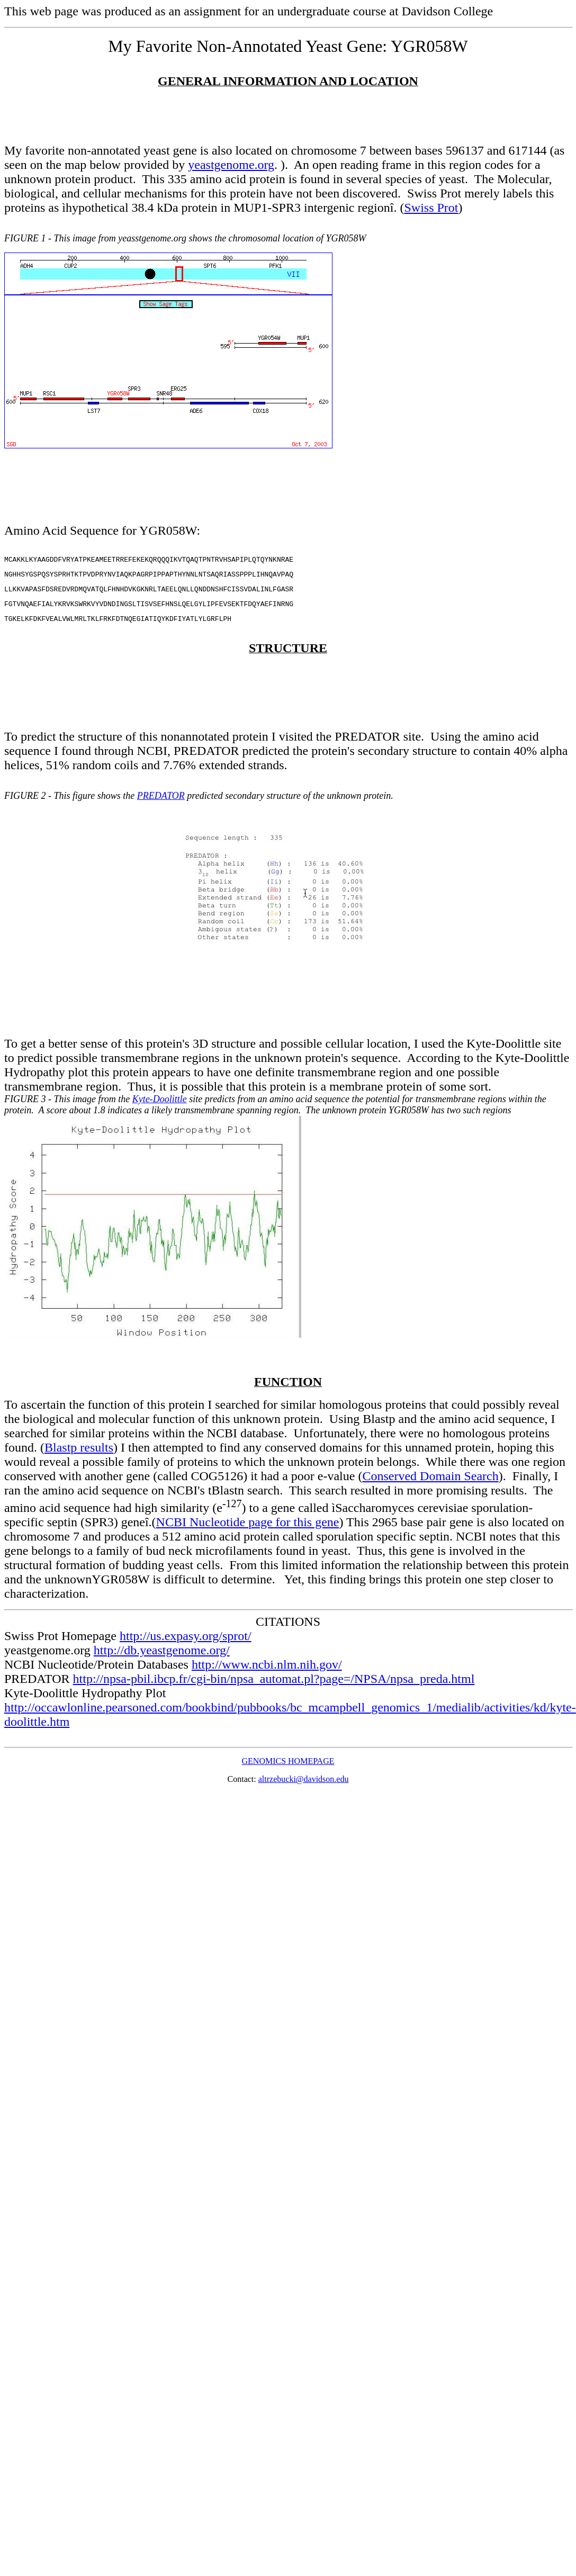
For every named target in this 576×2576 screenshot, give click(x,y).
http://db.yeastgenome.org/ (162, 1658)
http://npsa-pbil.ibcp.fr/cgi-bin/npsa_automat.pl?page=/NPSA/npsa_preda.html (274, 1687)
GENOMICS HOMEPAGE (288, 1768)
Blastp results (78, 1455)
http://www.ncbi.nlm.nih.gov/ (267, 1672)
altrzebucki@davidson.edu (303, 1786)
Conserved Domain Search (430, 1484)
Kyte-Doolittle (159, 1107)
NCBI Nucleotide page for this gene (247, 1530)
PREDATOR (161, 803)
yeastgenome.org (231, 165)
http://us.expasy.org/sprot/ (185, 1644)
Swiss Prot (431, 207)
